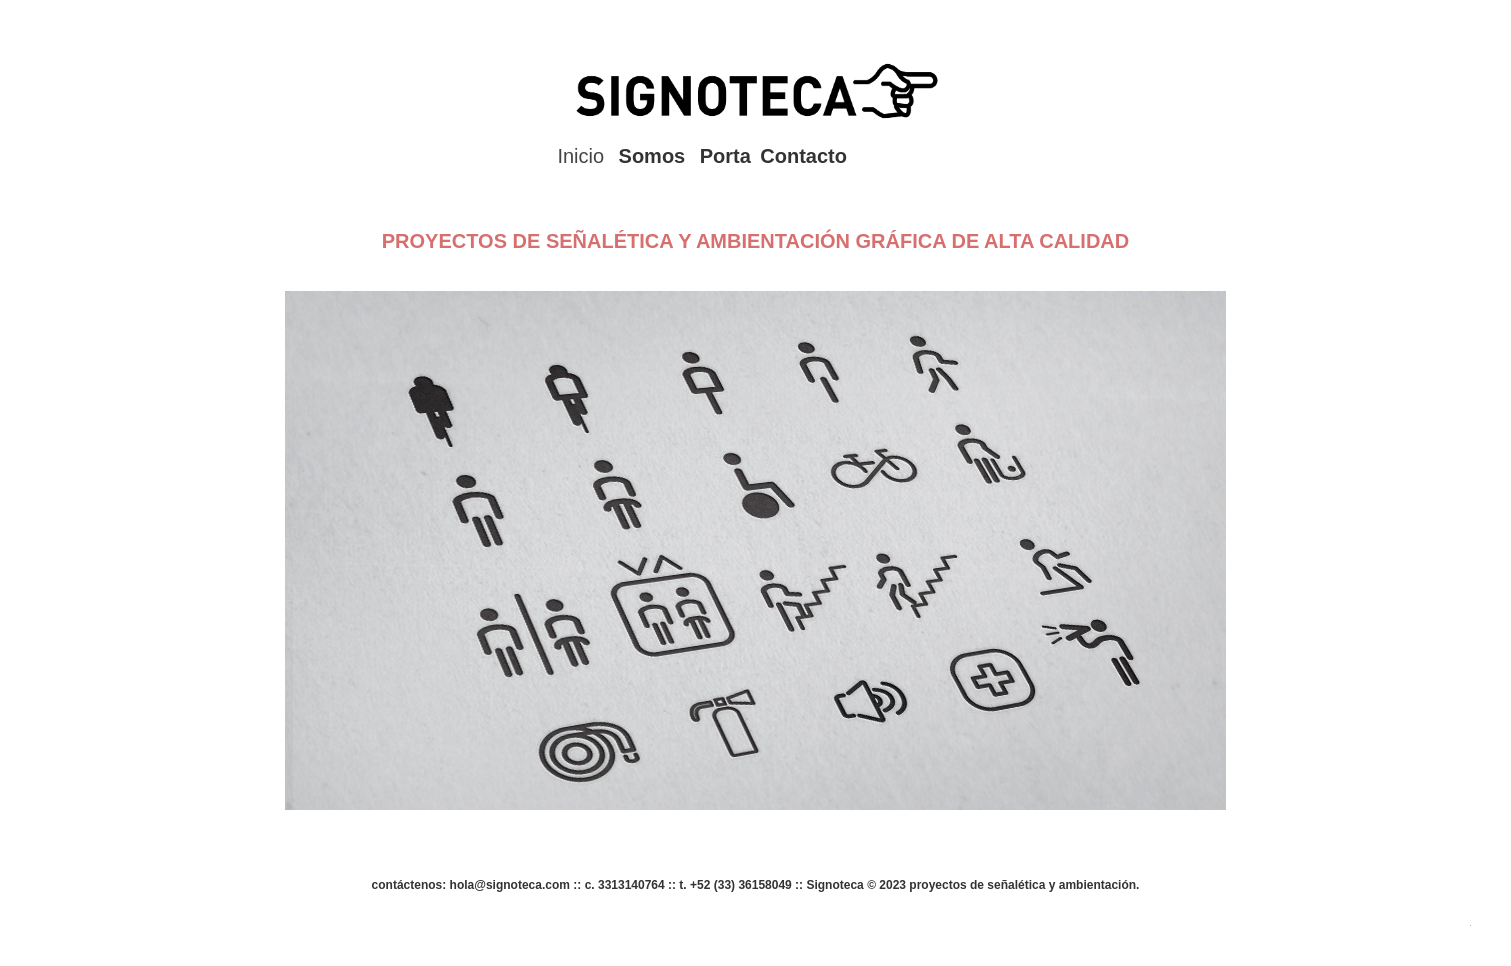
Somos (652, 156)
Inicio (580, 156)
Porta (725, 156)
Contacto (803, 156)
